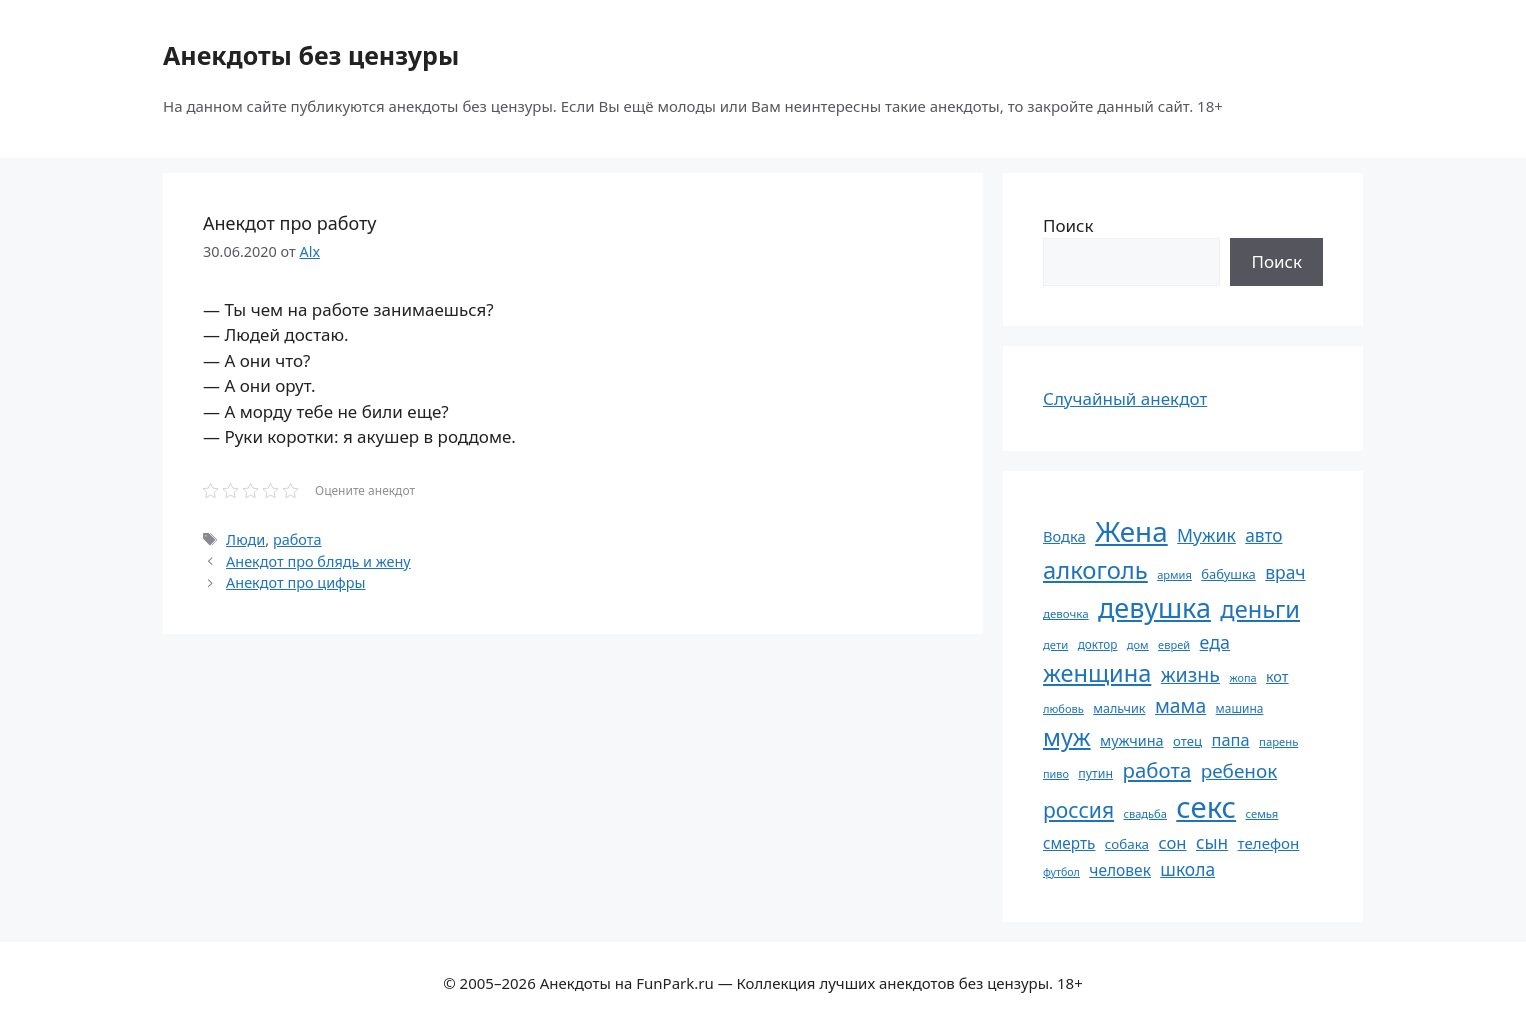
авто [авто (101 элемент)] (1263, 535)
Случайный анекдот (1125, 398)
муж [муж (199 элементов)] (1067, 737)
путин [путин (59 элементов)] (1095, 773)
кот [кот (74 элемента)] (1277, 676)
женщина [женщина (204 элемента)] (1097, 673)
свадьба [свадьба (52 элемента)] (1144, 813)
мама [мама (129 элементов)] (1180, 705)
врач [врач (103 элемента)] (1285, 572)
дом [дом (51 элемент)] (1138, 644)
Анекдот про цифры (295, 582)
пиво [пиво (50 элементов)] (1056, 773)
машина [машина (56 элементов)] (1240, 708)
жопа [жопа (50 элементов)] (1242, 677)
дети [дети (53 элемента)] (1055, 644)
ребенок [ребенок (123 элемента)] (1239, 771)
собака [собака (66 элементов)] (1127, 844)
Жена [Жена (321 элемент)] (1131, 531)
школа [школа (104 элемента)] (1187, 869)
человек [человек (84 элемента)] (1120, 870)
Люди (245, 539)
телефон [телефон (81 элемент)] (1269, 843)
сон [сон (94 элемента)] (1172, 842)
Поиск (1068, 225)
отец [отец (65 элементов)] (1187, 741)
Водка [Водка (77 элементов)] (1064, 536)
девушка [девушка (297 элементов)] (1154, 607)
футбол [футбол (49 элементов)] (1061, 872)
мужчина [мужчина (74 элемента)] (1132, 740)
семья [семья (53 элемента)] (1262, 813)
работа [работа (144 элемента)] (1157, 770)
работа (297, 539)
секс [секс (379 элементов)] (1206, 807)
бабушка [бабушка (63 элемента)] (1228, 574)
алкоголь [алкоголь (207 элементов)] (1095, 570)
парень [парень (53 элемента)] (1278, 741)
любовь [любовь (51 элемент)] (1063, 708)
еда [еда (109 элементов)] (1215, 642)
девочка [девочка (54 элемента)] (1066, 613)
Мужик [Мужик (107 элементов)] (1206, 535)
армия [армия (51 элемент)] (1174, 574)
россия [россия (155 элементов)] (1078, 809)
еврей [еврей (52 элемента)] (1174, 644)
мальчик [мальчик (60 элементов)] (1119, 708)
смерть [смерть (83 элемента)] (1069, 843)
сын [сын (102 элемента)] (1212, 842)
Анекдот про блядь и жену (318, 561)
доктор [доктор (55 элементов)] (1098, 644)
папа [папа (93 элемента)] (1231, 739)
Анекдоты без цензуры (311, 55)
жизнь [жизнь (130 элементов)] (1190, 674)
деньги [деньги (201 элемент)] (1260, 609)
